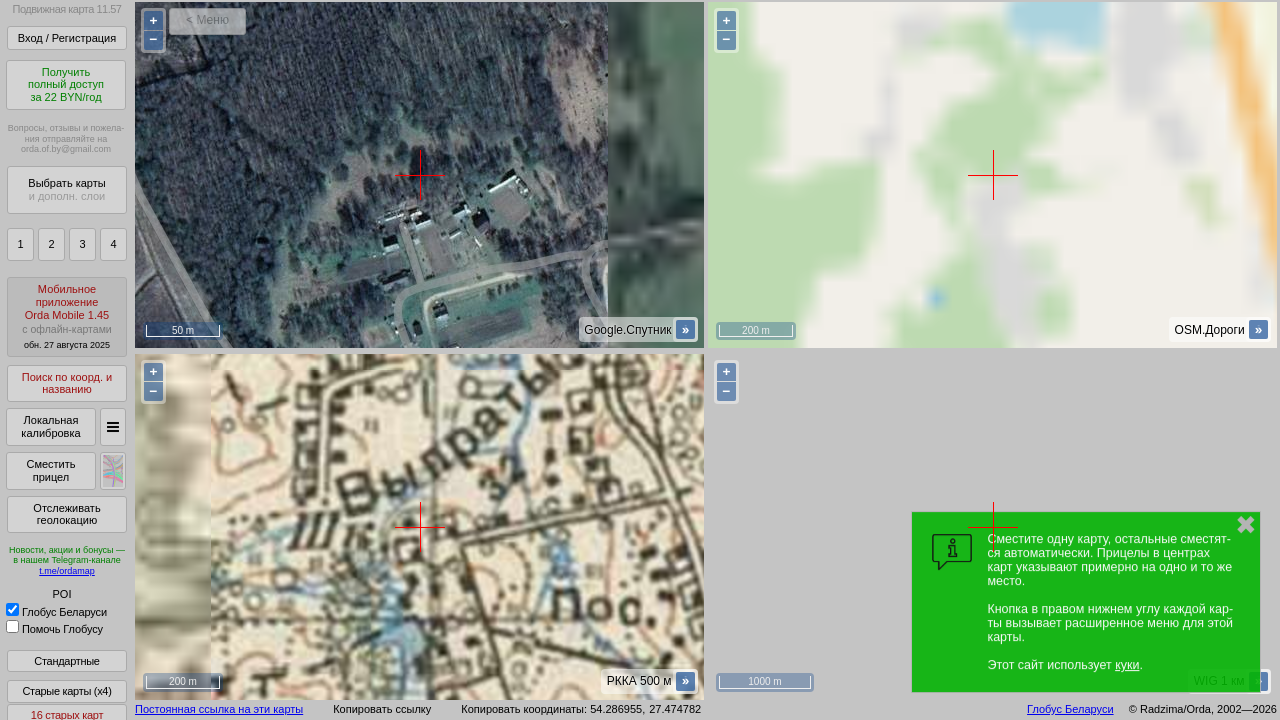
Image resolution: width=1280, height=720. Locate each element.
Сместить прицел (50, 470)
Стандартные (66, 661)
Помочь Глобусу (54, 629)
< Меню (207, 20)
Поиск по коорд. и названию (67, 383)
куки (1127, 665)
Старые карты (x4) (66, 691)
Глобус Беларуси (56, 612)
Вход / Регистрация (67, 38)
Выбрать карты (66, 189)
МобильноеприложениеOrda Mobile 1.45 (67, 316)
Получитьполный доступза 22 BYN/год (66, 84)
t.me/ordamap (67, 571)
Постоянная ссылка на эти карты (219, 709)
